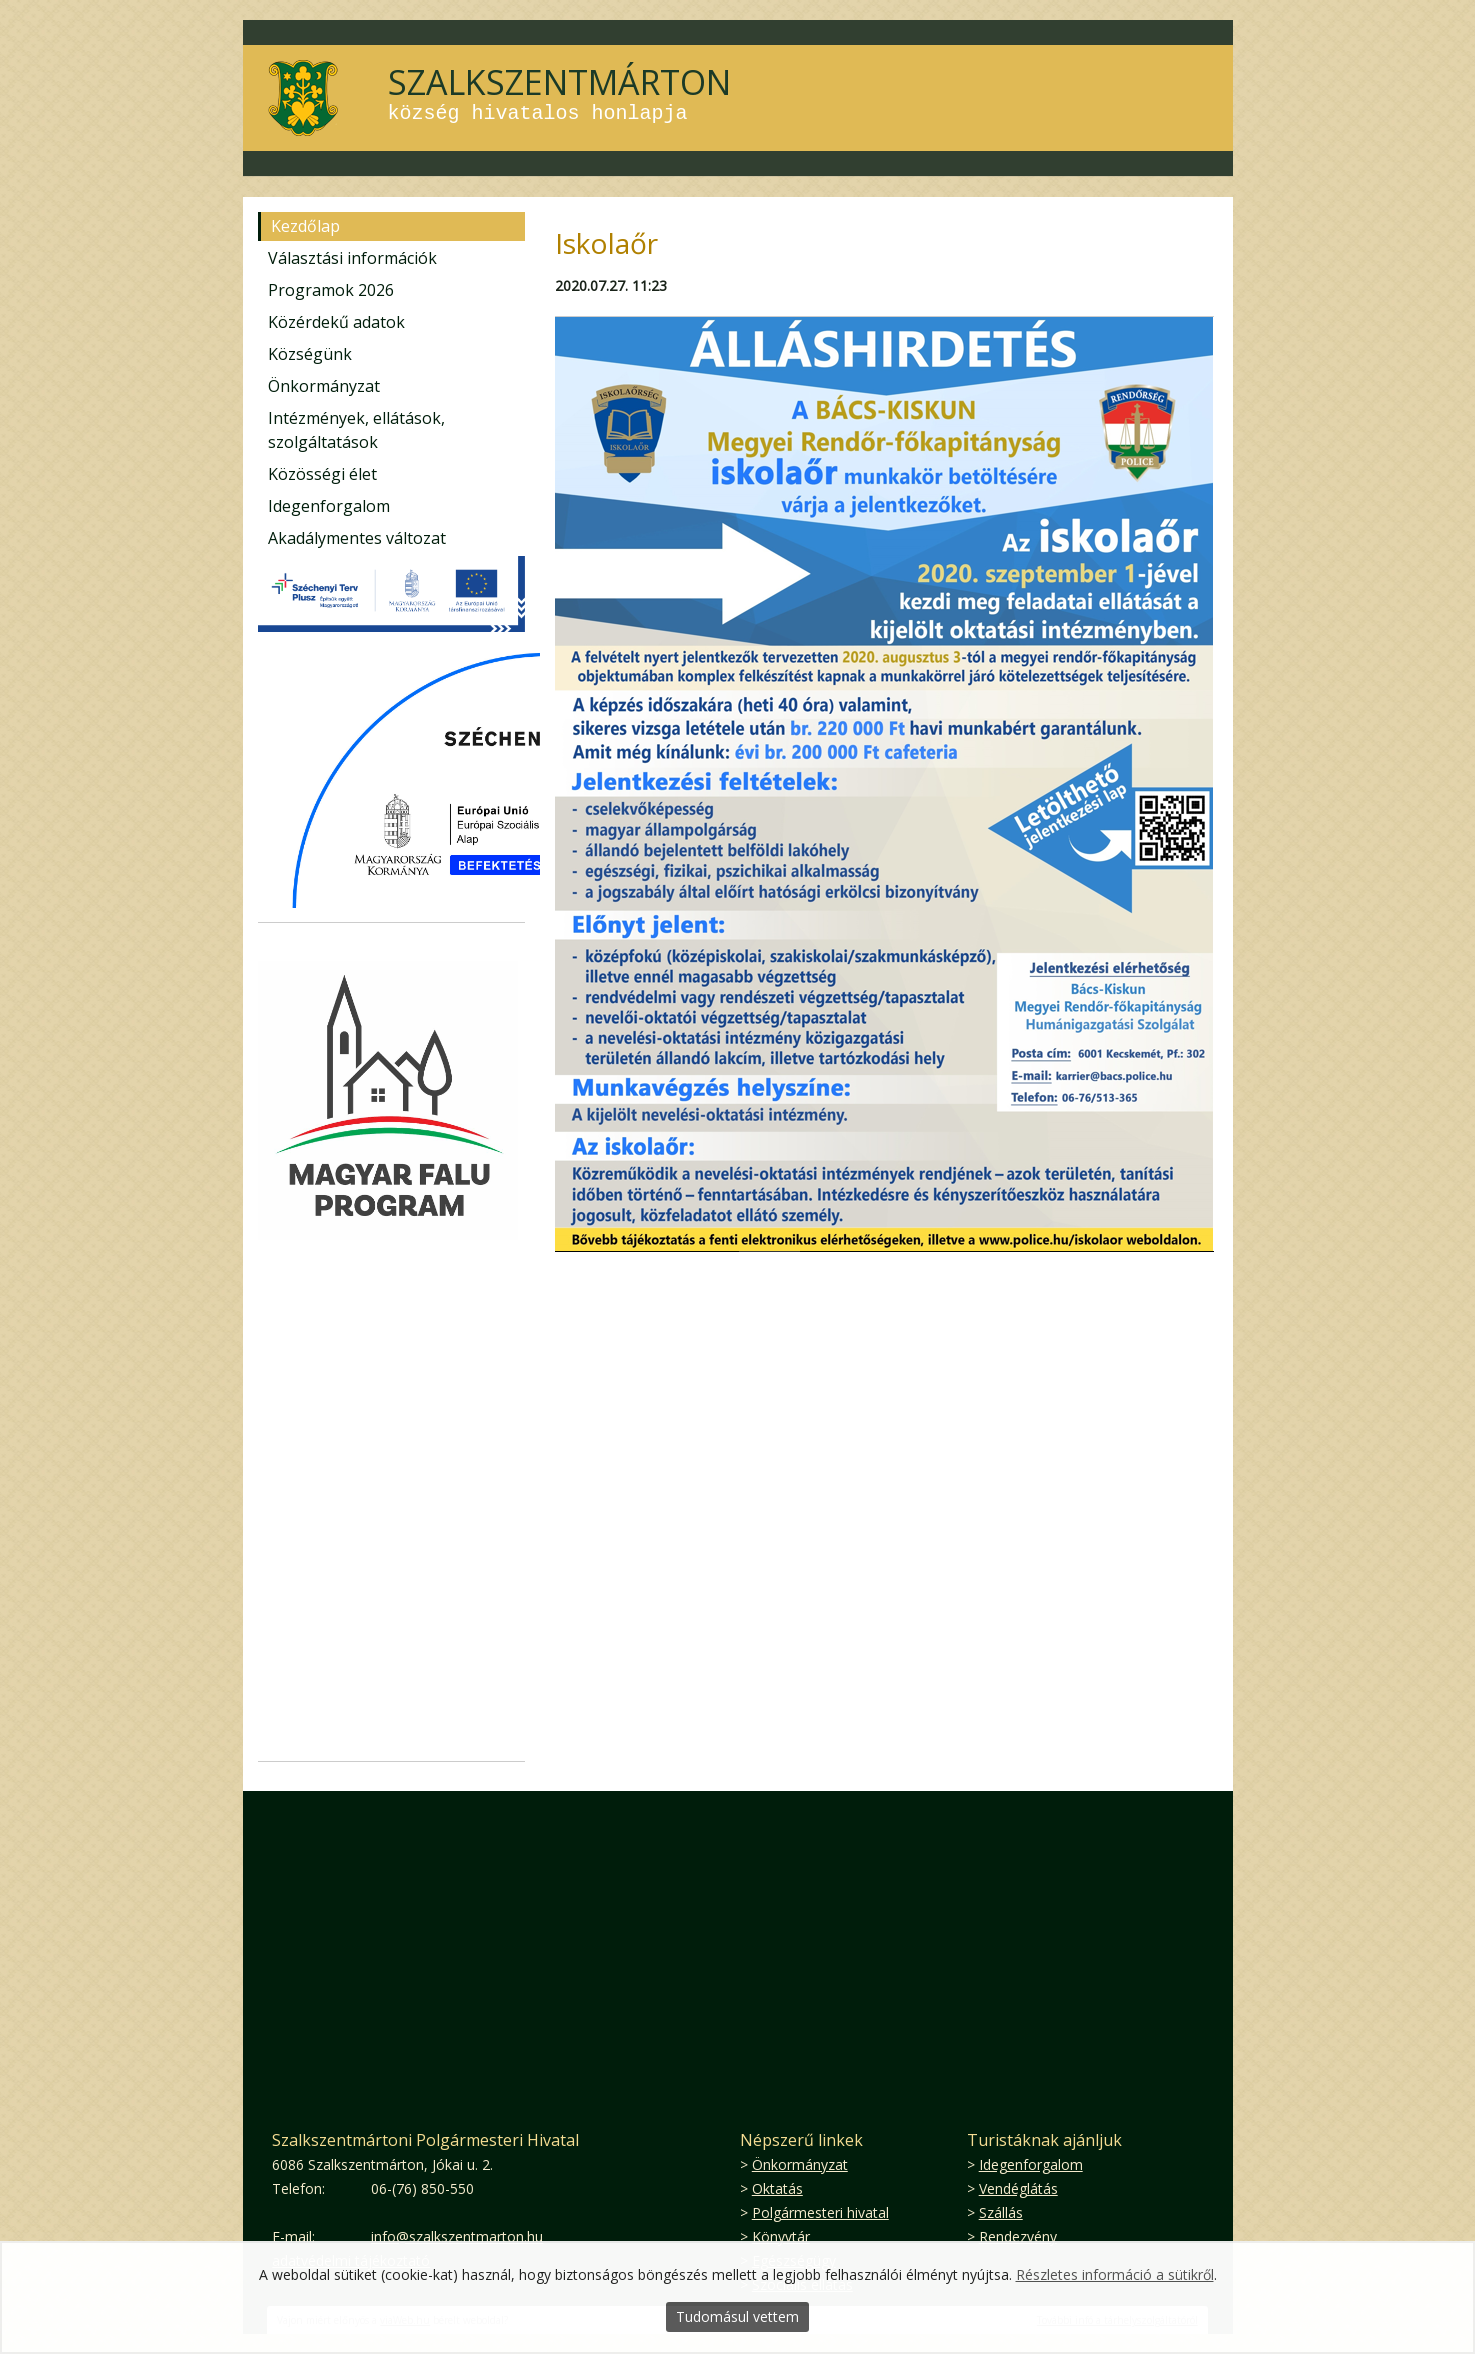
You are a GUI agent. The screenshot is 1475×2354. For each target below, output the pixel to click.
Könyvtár (781, 2236)
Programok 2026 (331, 290)
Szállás (1001, 2212)
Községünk (310, 354)
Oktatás (777, 2188)
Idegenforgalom (329, 506)
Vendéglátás (1018, 2188)
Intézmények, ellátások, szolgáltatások (356, 430)
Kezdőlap (305, 226)
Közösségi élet (322, 474)
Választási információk (352, 258)
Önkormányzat (324, 386)
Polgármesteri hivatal (820, 2212)
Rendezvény (1018, 2236)
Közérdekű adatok (336, 322)
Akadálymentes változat (357, 538)
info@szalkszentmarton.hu (457, 2236)
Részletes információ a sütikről (1115, 2274)
